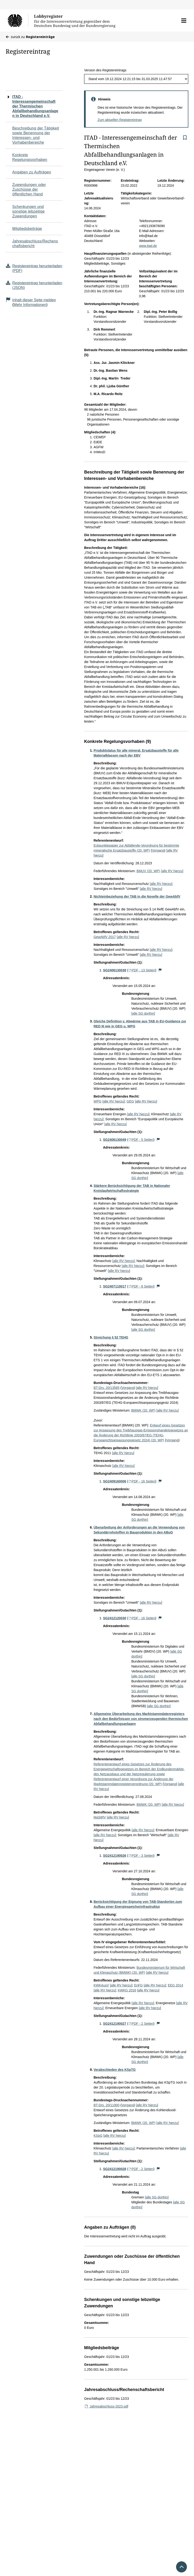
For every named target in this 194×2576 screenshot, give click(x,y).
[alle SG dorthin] (143, 1013)
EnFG (138, 1985)
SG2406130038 (114, 970)
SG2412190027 (114, 2023)
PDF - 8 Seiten (140, 1286)
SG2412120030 (114, 1618)
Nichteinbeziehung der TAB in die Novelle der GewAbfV (136, 896)
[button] (184, 20)
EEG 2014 (175, 1985)
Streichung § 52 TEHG (110, 1337)
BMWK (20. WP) (143, 1410)
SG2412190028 (114, 2169)
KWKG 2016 (127, 1990)
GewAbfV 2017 (104, 937)
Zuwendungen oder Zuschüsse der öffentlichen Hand (29, 189)
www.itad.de (148, 246)
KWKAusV (101, 1985)
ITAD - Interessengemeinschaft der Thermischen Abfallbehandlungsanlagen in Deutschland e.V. (35, 106)
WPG (97, 1101)
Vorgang (158, 850)
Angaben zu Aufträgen (31, 172)
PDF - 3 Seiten (140, 1855)
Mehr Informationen (29, 305)
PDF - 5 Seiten (140, 1140)
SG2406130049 (114, 1140)
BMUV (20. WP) (148, 871)
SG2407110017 (114, 1286)
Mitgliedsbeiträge (27, 229)
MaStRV (99, 1817)
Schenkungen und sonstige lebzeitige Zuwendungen (28, 211)
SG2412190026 (114, 1855)
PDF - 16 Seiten (141, 1481)
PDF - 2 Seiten (140, 2023)
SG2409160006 (114, 1481)
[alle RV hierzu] (172, 871)
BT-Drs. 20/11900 (106, 2105)
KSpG (97, 2135)
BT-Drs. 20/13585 (106, 1388)
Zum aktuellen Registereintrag (119, 120)
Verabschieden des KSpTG (114, 2070)
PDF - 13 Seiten (141, 970)
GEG (130, 1101)
